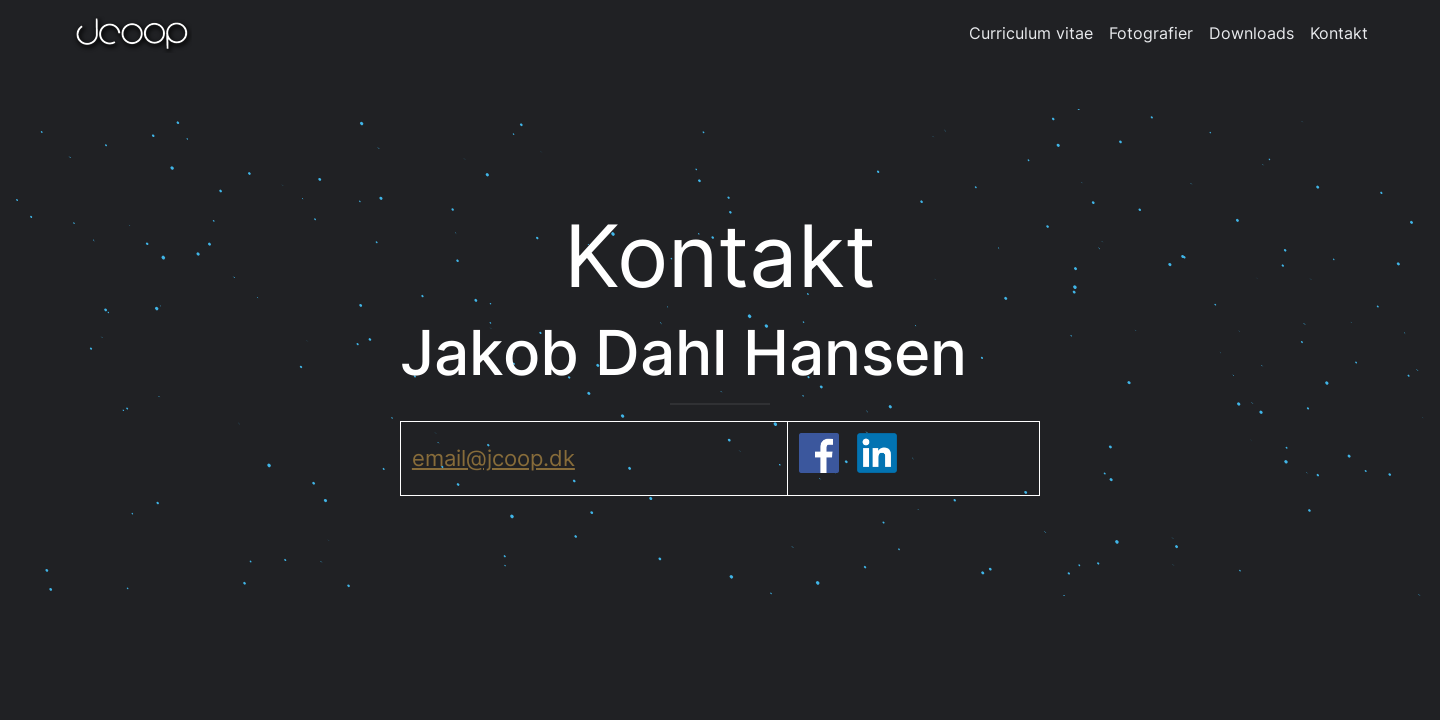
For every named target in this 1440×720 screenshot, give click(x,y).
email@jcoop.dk (493, 458)
